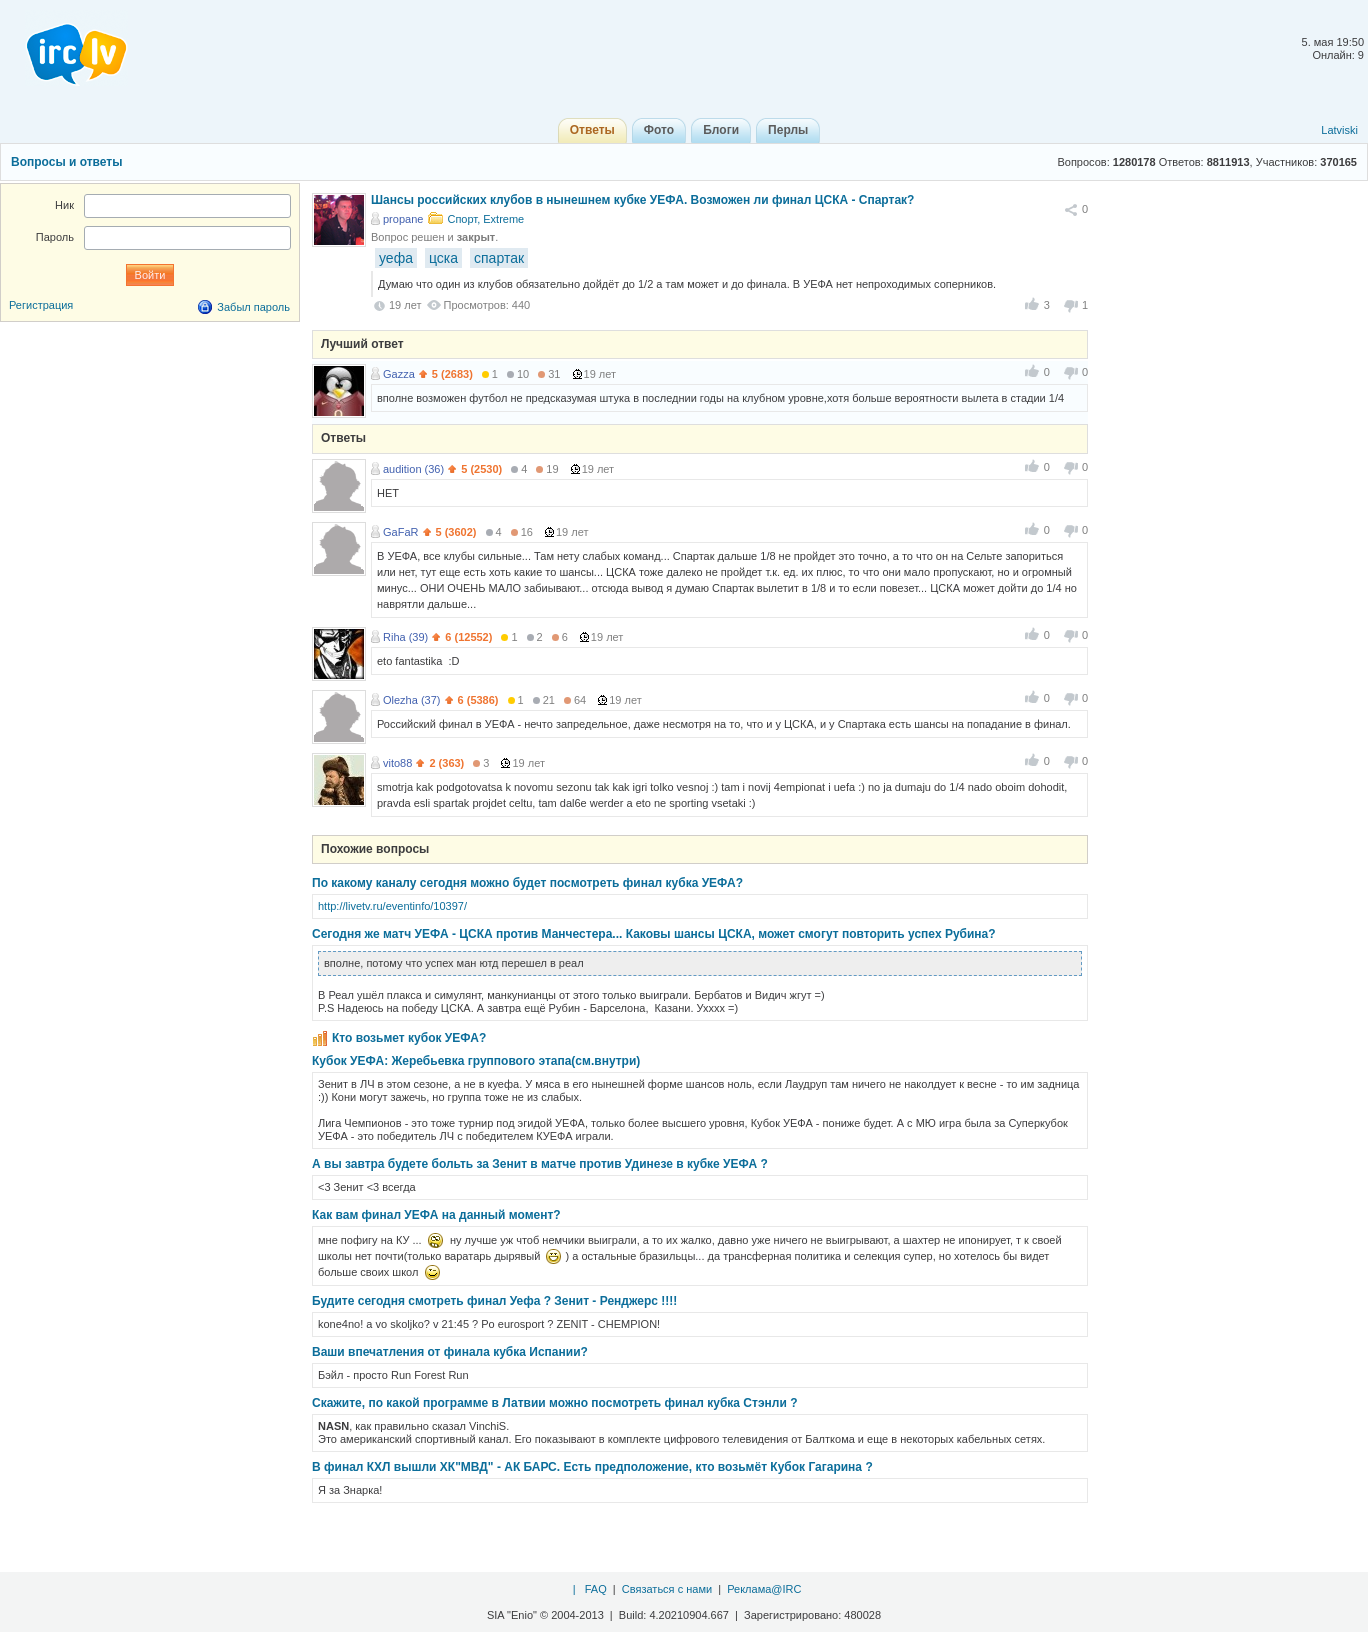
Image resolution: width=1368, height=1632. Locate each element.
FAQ (596, 1589)
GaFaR (400, 532)
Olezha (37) (411, 700)
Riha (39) (405, 637)
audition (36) (413, 469)
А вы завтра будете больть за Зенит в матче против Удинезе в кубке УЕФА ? (540, 1164)
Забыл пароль (253, 307)
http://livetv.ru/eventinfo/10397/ (392, 906)
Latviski (1339, 130)
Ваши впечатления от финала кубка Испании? (450, 1352)
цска (443, 258)
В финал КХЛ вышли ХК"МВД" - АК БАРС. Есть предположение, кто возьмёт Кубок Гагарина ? (592, 1467)
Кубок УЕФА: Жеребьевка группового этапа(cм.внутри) (476, 1061)
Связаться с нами (667, 1589)
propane (403, 219)
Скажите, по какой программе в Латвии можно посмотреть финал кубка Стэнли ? (554, 1403)
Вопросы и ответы (66, 162)
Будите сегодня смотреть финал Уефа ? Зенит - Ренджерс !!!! (494, 1301)
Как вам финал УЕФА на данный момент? (436, 1215)
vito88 (397, 763)
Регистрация (41, 305)
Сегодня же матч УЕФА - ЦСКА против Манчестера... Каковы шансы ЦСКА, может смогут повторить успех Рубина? (654, 934)
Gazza (399, 374)
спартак (499, 258)
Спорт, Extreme (485, 219)
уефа (396, 258)
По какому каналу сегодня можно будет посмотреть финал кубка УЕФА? (527, 883)
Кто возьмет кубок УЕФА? (409, 1038)
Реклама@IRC (764, 1589)
